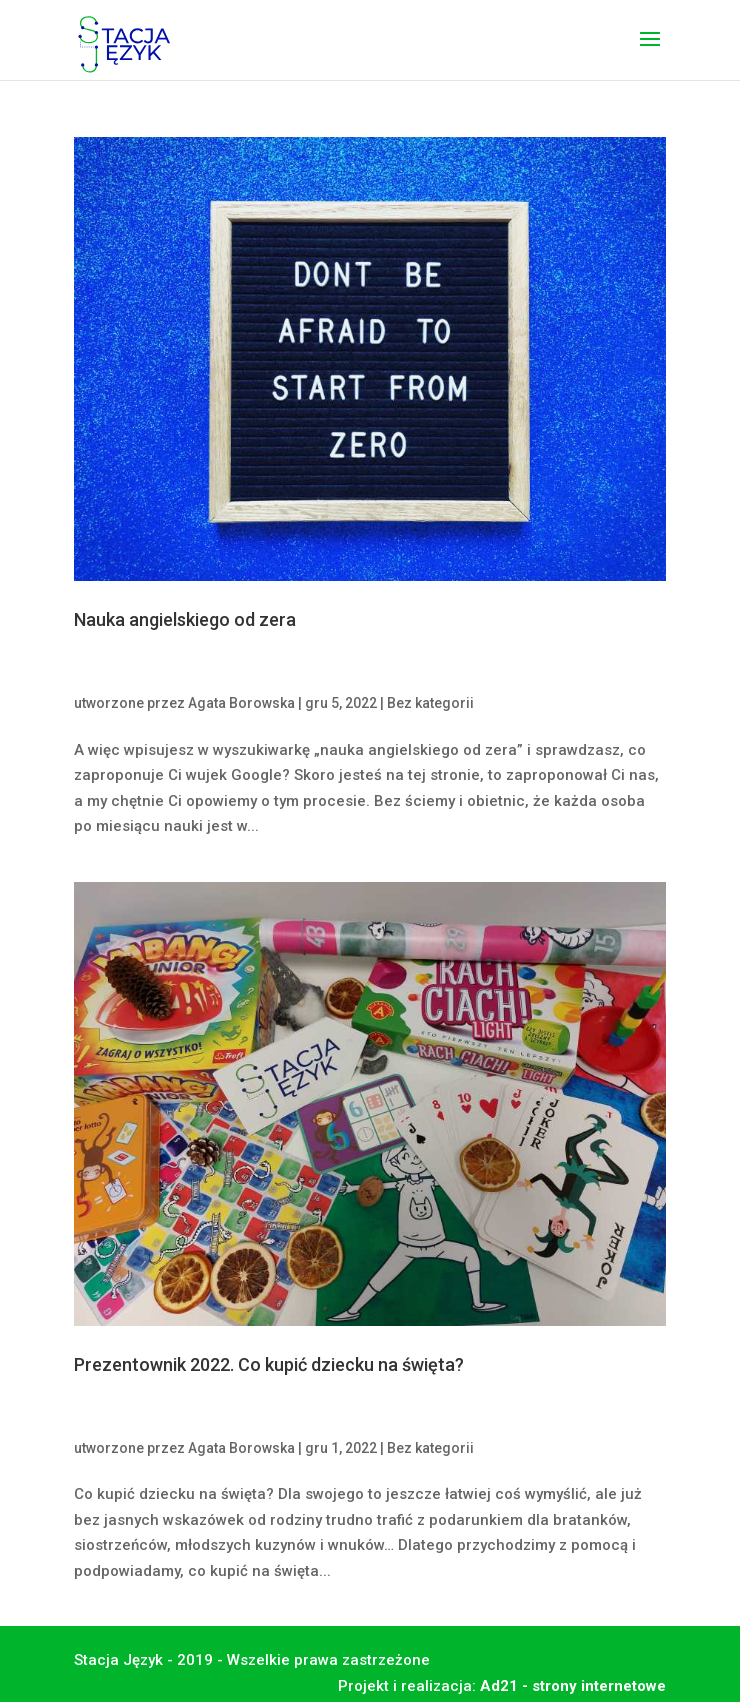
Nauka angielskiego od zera (185, 619)
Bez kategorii (430, 703)
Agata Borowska (241, 703)
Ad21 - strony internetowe (573, 1686)
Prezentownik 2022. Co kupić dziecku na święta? (269, 1364)
